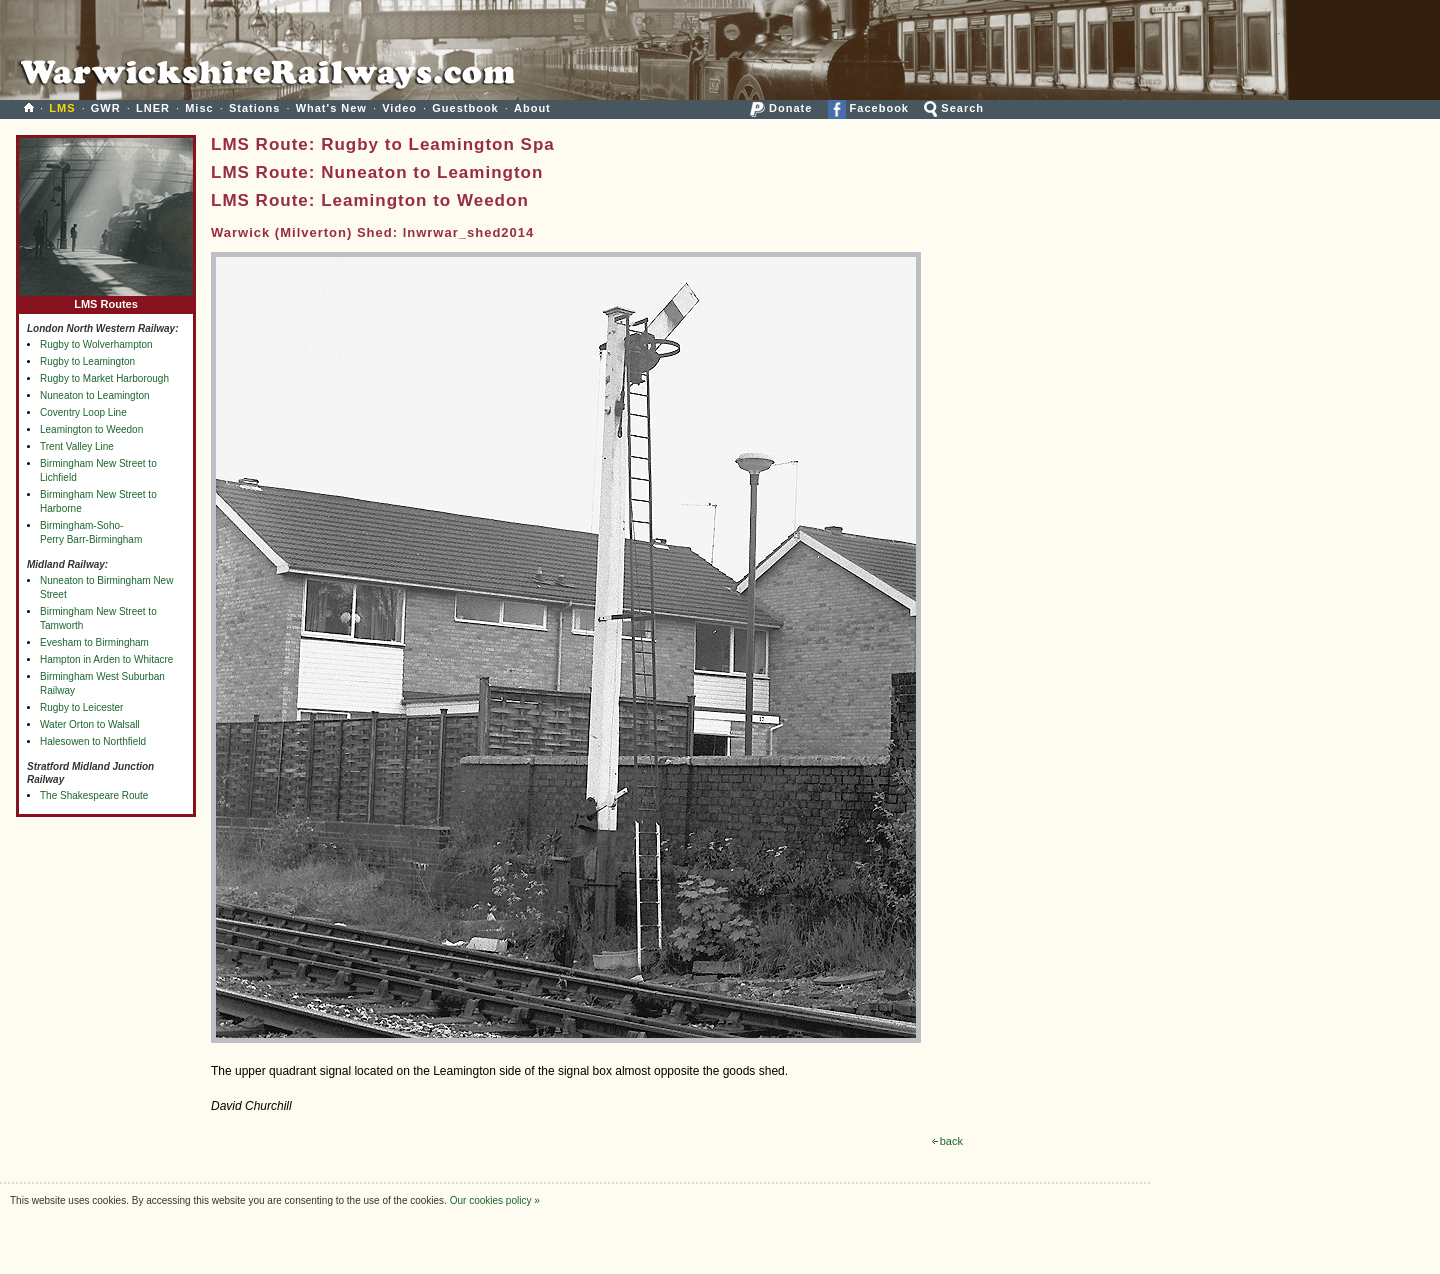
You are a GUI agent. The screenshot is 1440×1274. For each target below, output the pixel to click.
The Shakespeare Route (94, 795)
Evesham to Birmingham (94, 642)
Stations (254, 108)
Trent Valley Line (77, 446)
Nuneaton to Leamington (95, 395)
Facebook (868, 108)
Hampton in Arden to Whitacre (106, 659)
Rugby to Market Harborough (104, 378)
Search (954, 108)
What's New (331, 108)
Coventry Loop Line (83, 412)
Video (399, 108)
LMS (62, 108)
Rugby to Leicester (81, 707)
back (947, 1141)
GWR (106, 108)
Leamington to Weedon (91, 429)
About (532, 108)
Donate (781, 108)
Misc (199, 108)
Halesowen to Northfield (93, 741)
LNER (153, 108)
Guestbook (465, 108)
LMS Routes (106, 299)
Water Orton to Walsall (90, 724)
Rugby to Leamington (87, 361)
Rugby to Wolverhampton (96, 344)
